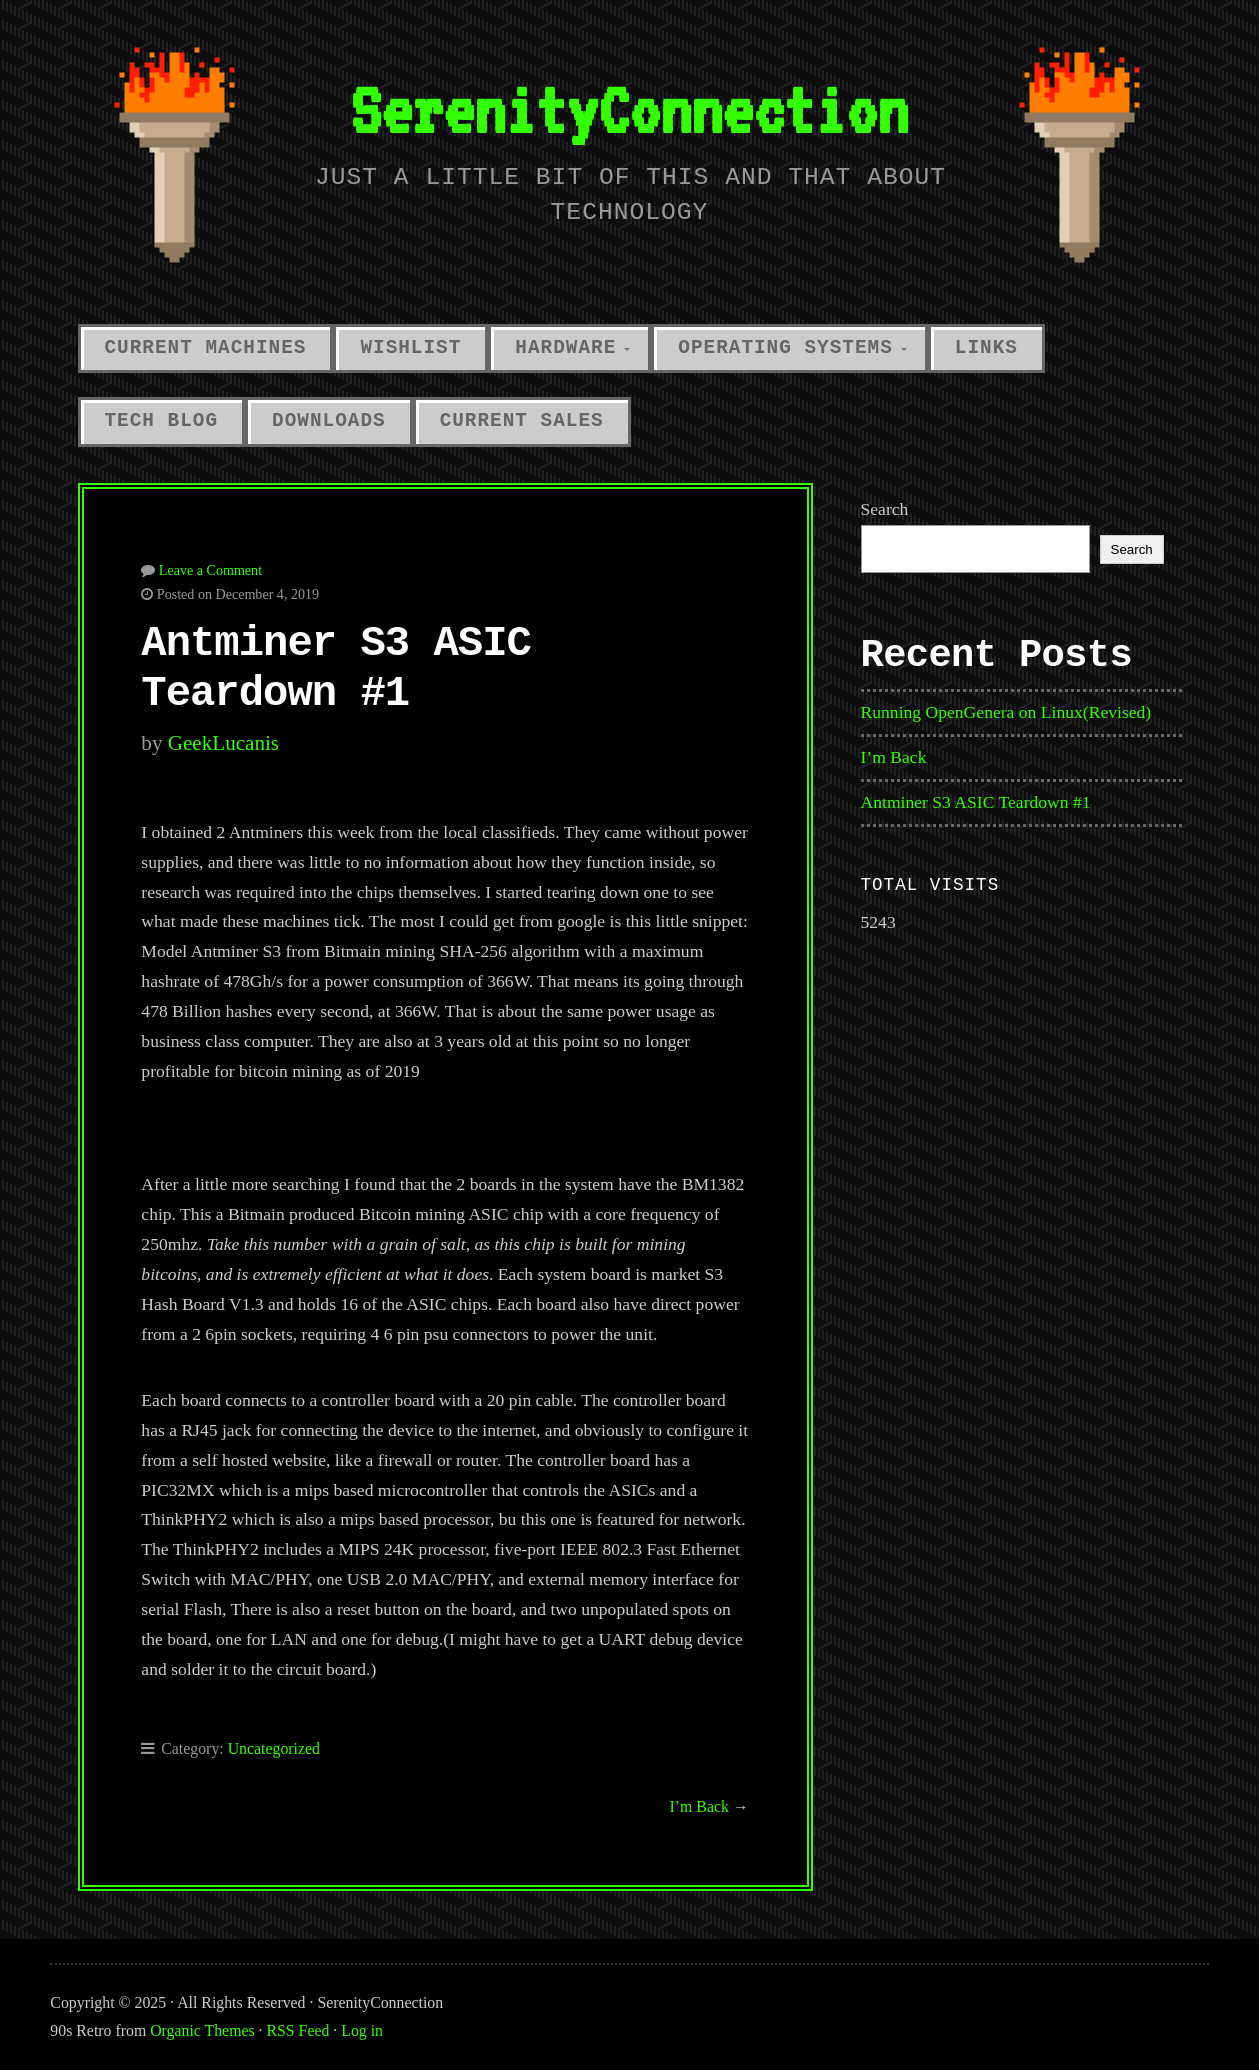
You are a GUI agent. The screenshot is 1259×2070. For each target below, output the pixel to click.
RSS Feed (298, 2030)
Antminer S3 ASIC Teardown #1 (976, 802)
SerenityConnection (629, 109)
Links (986, 348)
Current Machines (206, 348)
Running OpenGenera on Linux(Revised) (1006, 712)
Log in (362, 2030)
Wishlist (410, 348)
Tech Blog (162, 421)
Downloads (329, 421)
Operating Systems (785, 348)
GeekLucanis (223, 743)
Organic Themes (202, 2030)
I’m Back (699, 1806)
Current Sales (522, 421)
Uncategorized (274, 1748)
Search (885, 509)
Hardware (565, 348)
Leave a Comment (210, 570)
